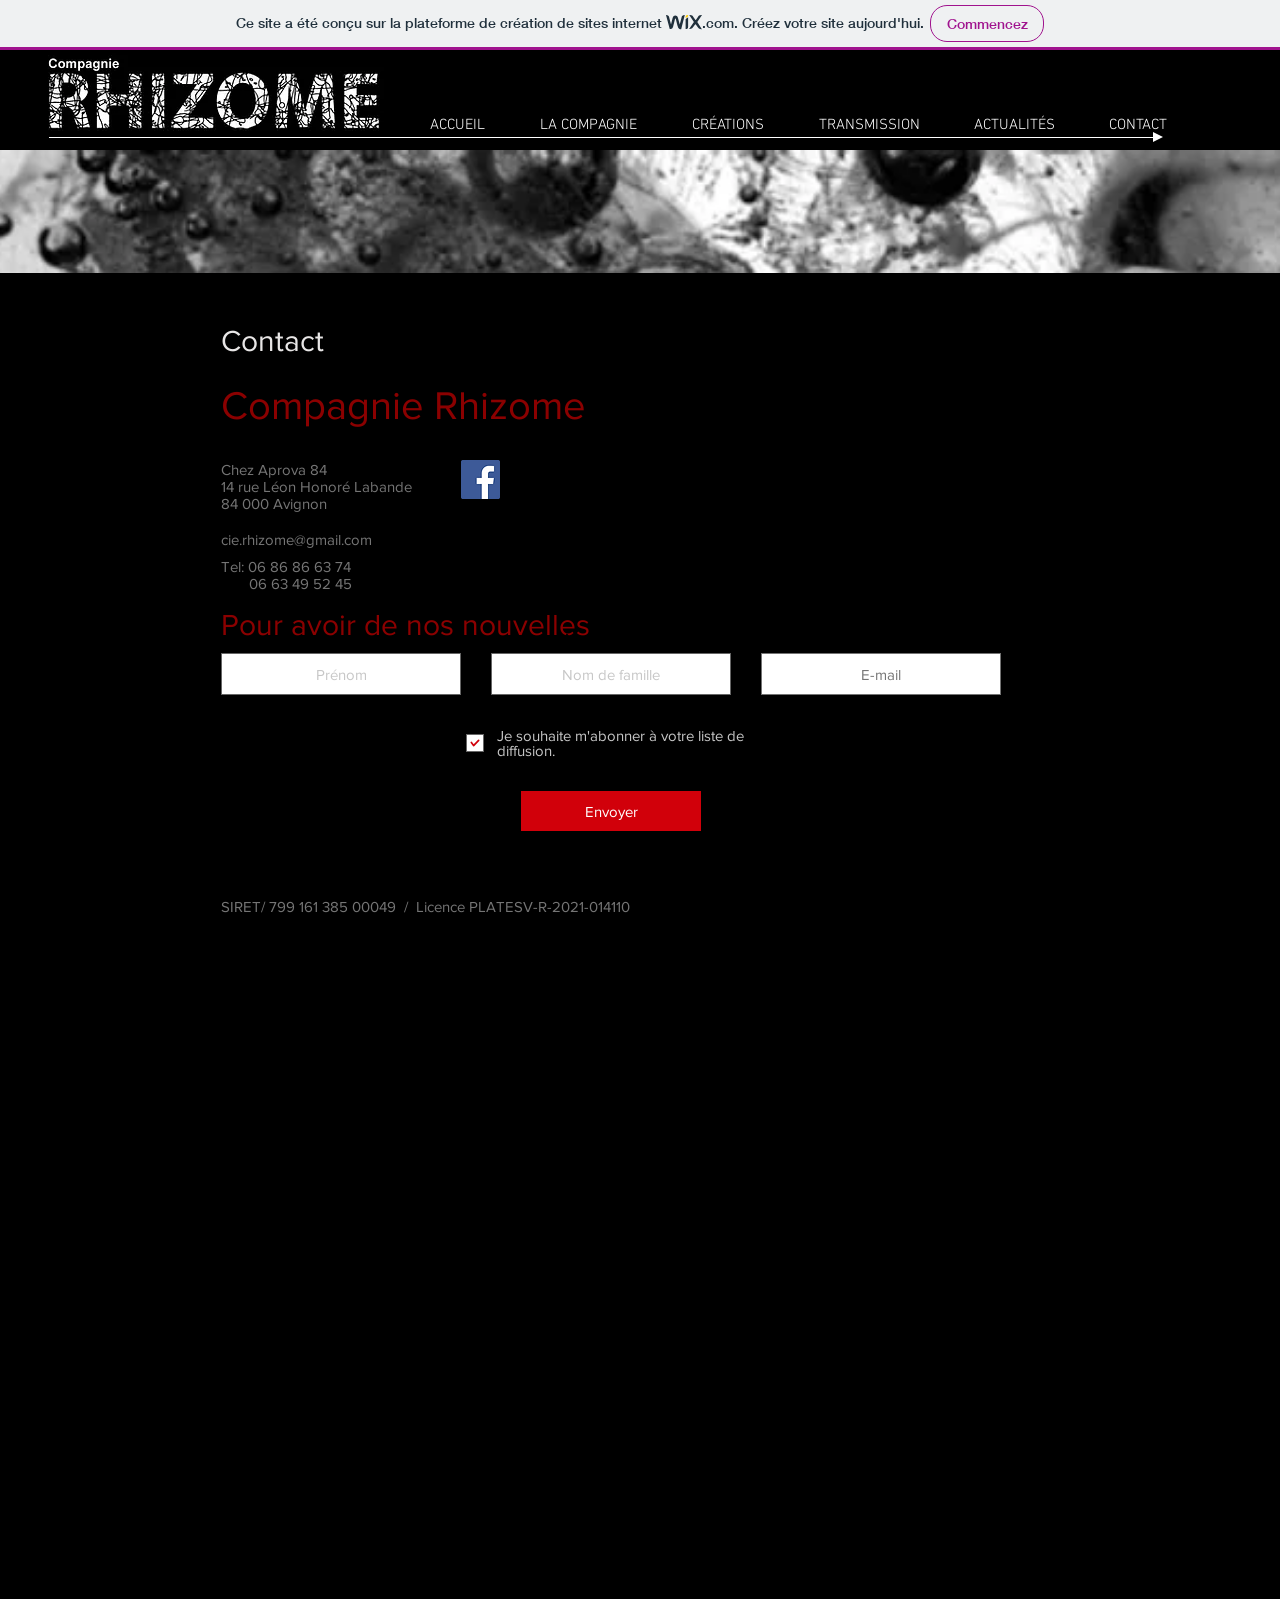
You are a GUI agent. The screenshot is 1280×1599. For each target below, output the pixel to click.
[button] (727, 125)
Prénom (341, 638)
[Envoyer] (611, 811)
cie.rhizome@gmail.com (296, 539)
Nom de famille (611, 638)
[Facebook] (480, 479)
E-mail (881, 638)
